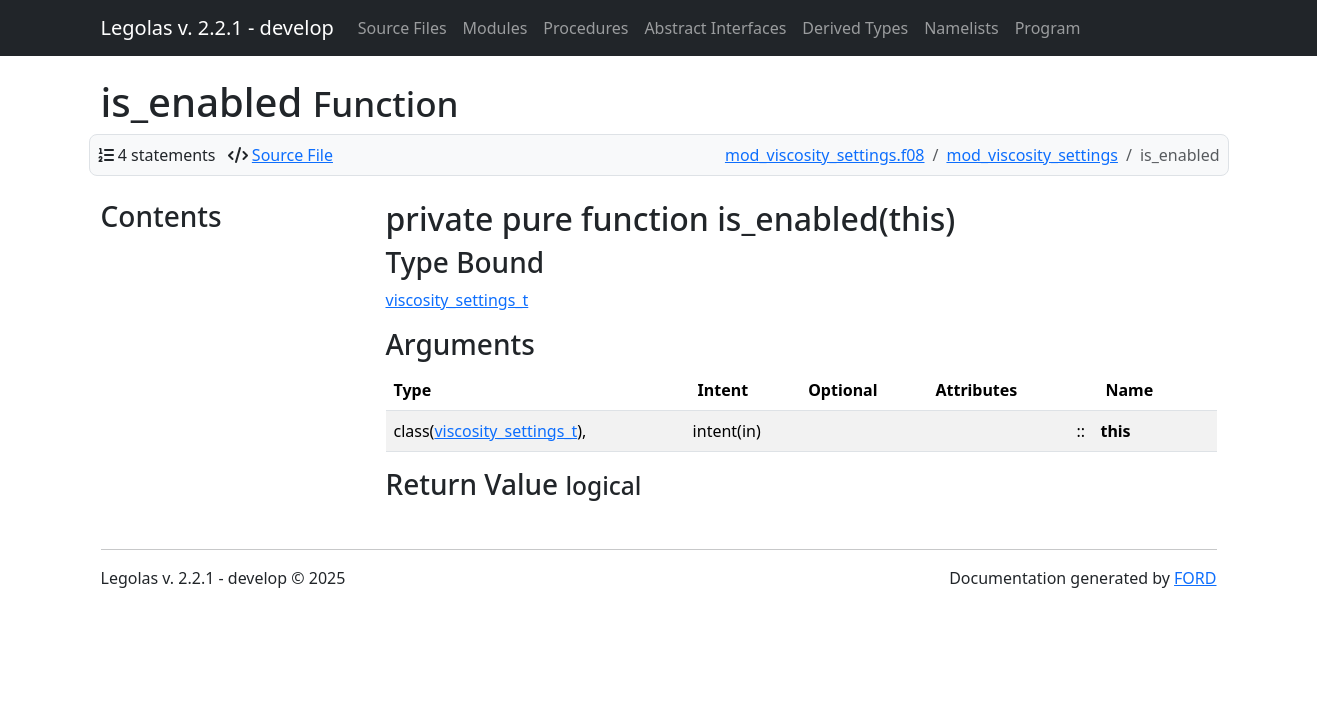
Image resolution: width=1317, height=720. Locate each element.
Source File (292, 155)
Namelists (961, 28)
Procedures (585, 28)
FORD (1195, 578)
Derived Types (855, 28)
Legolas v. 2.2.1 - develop (217, 27)
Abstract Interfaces (715, 28)
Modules (495, 28)
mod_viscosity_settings (1031, 155)
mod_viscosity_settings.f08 (825, 155)
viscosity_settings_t (457, 300)
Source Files (402, 28)
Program (1048, 28)
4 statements (167, 155)
